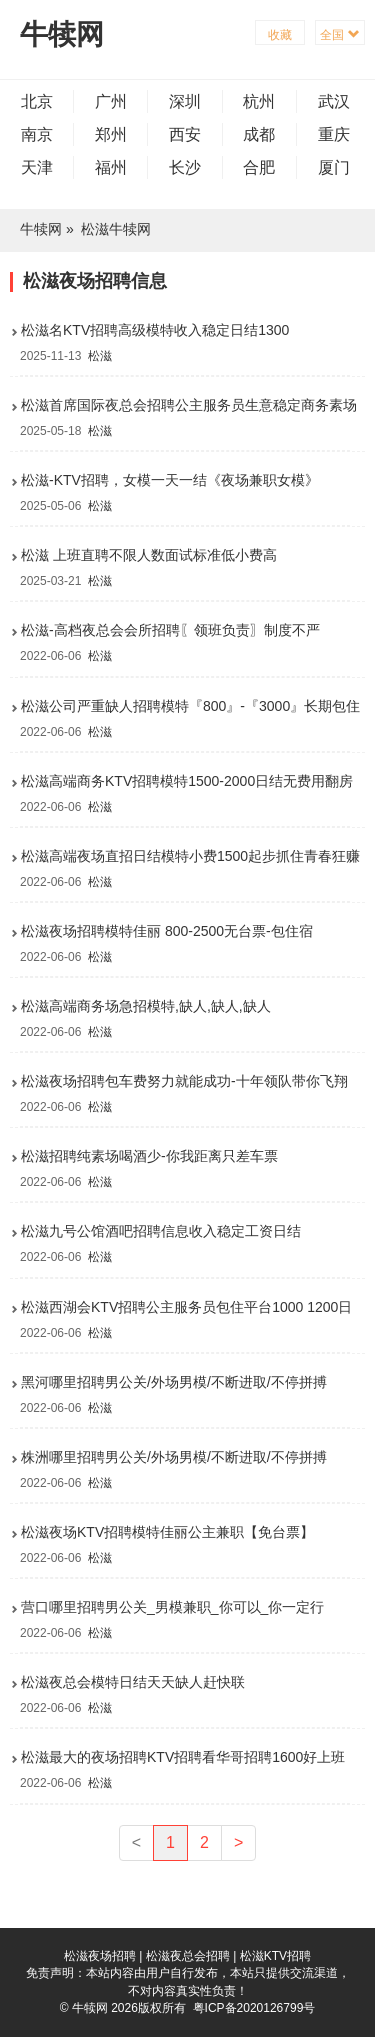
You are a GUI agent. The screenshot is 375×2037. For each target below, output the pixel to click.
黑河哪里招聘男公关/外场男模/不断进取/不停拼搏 (174, 1382)
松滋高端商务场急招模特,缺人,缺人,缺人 (146, 1006)
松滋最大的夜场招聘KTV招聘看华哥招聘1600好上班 (183, 1757)
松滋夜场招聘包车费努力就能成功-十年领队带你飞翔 (184, 1081)
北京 (37, 101)
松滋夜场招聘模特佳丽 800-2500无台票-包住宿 (167, 931)
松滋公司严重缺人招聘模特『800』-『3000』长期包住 (190, 706)
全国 (339, 35)
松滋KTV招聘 (275, 1956)
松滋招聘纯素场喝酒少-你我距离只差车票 (149, 1156)
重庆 (334, 134)
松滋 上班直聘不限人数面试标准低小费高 (149, 555)
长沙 (185, 167)
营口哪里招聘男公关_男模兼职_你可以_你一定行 (172, 1607)
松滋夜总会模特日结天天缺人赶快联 (133, 1682)
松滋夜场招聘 (100, 1956)
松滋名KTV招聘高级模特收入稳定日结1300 (155, 330)
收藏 (280, 35)
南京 (37, 134)
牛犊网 (62, 34)
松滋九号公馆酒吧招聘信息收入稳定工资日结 (161, 1231)
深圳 (185, 101)
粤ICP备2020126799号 (254, 2008)
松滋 (100, 356)
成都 (259, 134)
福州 (111, 167)
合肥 (259, 167)
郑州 (111, 134)
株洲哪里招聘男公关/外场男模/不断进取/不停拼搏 (174, 1457)
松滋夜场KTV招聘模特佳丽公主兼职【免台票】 (167, 1532)
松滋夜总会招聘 (188, 1956)
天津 (37, 167)
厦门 (334, 167)
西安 (185, 134)
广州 (111, 101)
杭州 (259, 101)
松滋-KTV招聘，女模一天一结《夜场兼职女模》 (170, 480)
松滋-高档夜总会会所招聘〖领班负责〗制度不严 (170, 630)
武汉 (334, 101)
